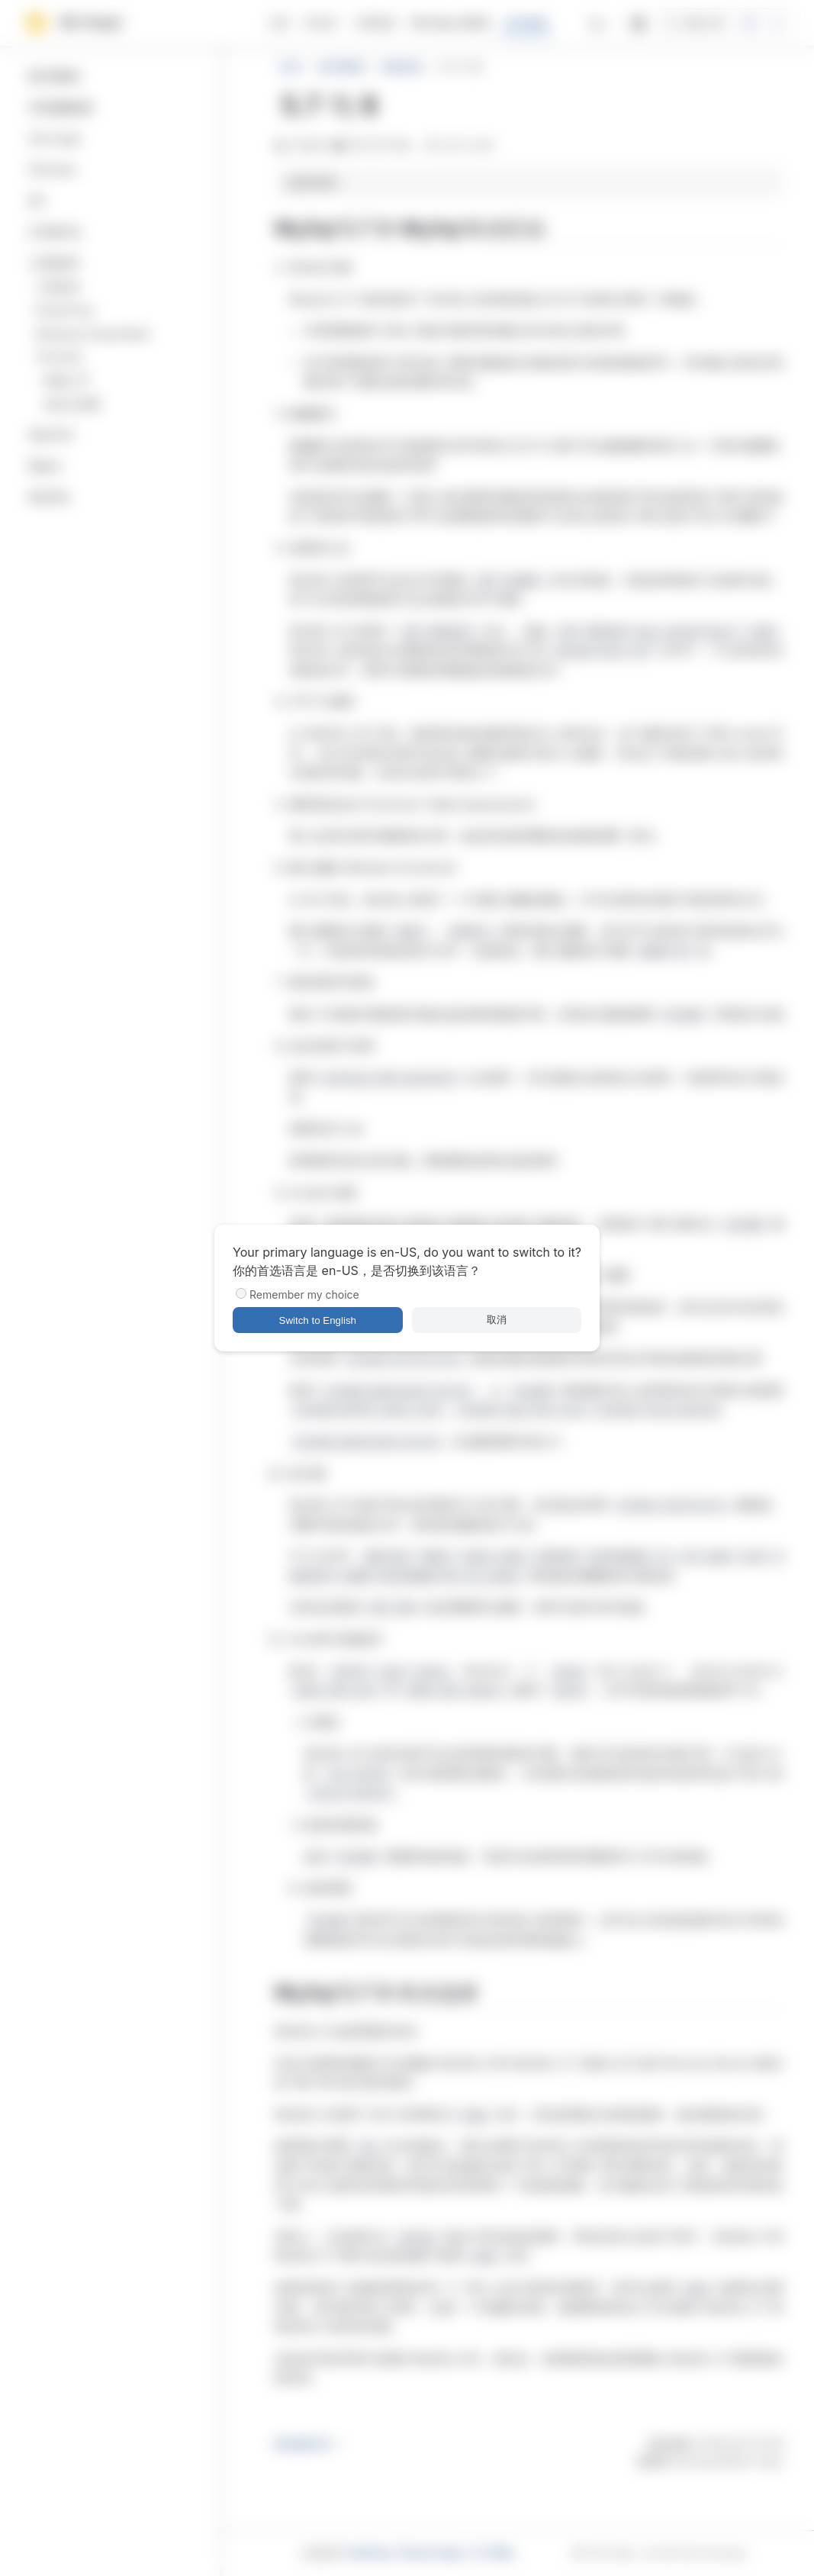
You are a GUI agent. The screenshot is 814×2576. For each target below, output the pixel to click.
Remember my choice (304, 1294)
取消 (497, 1319)
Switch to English (318, 1320)
